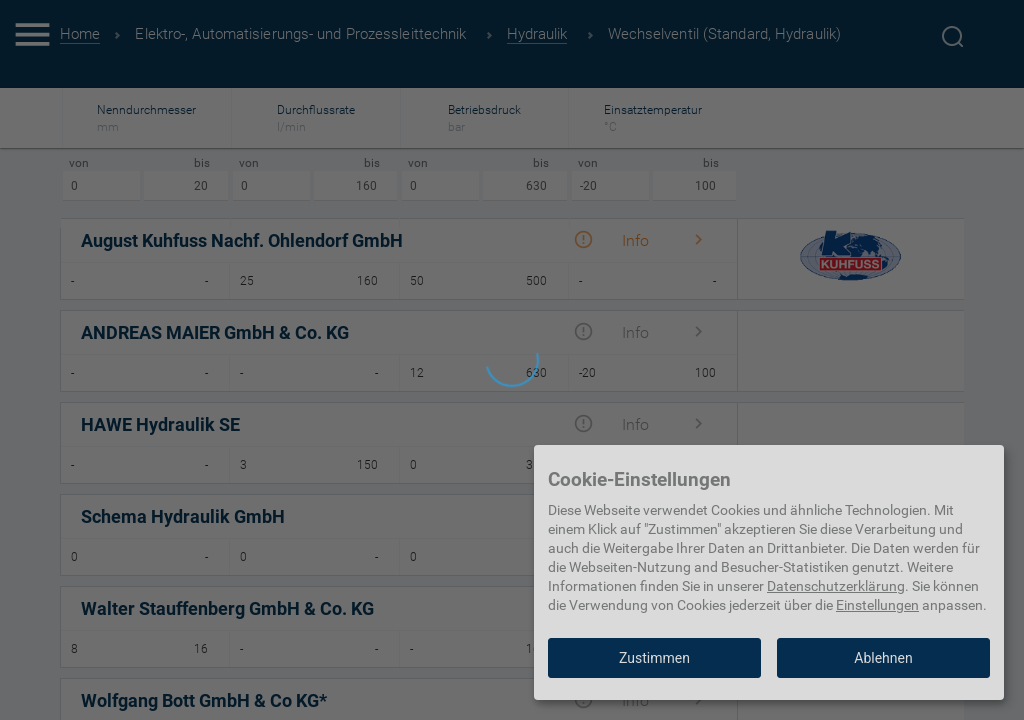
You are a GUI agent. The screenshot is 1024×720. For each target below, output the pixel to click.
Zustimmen (654, 658)
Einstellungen (877, 605)
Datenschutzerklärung (836, 586)
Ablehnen (883, 658)
